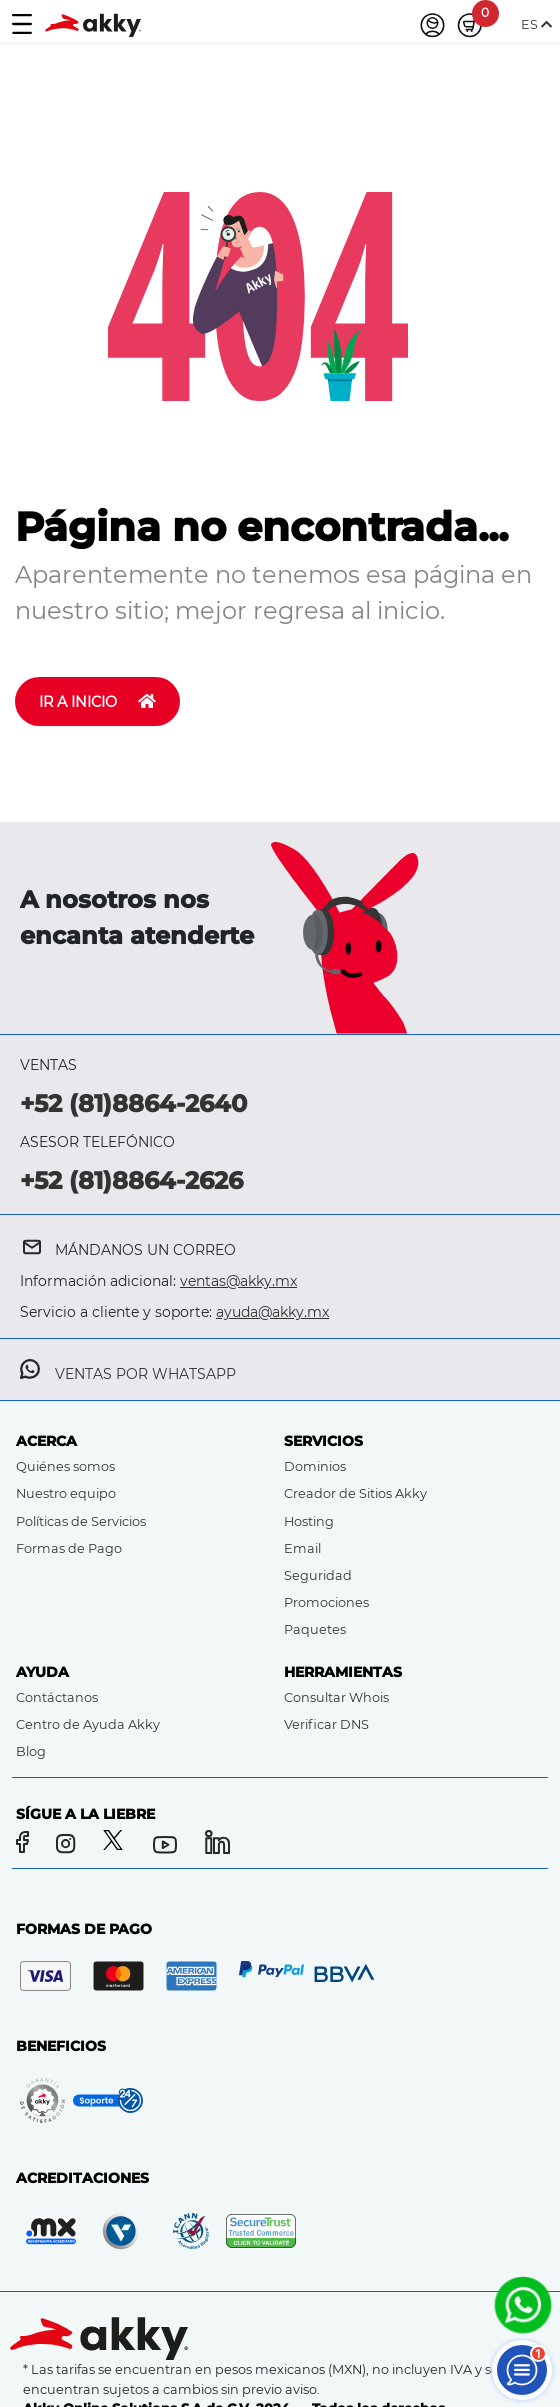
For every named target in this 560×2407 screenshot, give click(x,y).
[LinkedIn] (218, 1845)
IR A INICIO (97, 702)
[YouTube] (168, 1845)
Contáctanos (57, 1697)
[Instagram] (71, 1845)
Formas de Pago (69, 1548)
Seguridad (318, 1575)
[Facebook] (24, 1845)
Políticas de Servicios (81, 1521)
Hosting (309, 1521)
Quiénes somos (65, 1466)
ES (536, 24)
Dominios (315, 1466)
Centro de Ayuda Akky (88, 1724)
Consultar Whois (336, 1697)
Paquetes (315, 1629)
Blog (31, 1751)
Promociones (326, 1602)
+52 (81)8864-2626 (131, 1180)
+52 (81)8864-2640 (133, 1103)
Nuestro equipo (66, 1493)
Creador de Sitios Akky (355, 1493)
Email (302, 1548)
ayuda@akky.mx (272, 1312)
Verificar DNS (326, 1724)
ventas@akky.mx (238, 1281)
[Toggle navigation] (22, 25)
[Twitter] (117, 1845)
